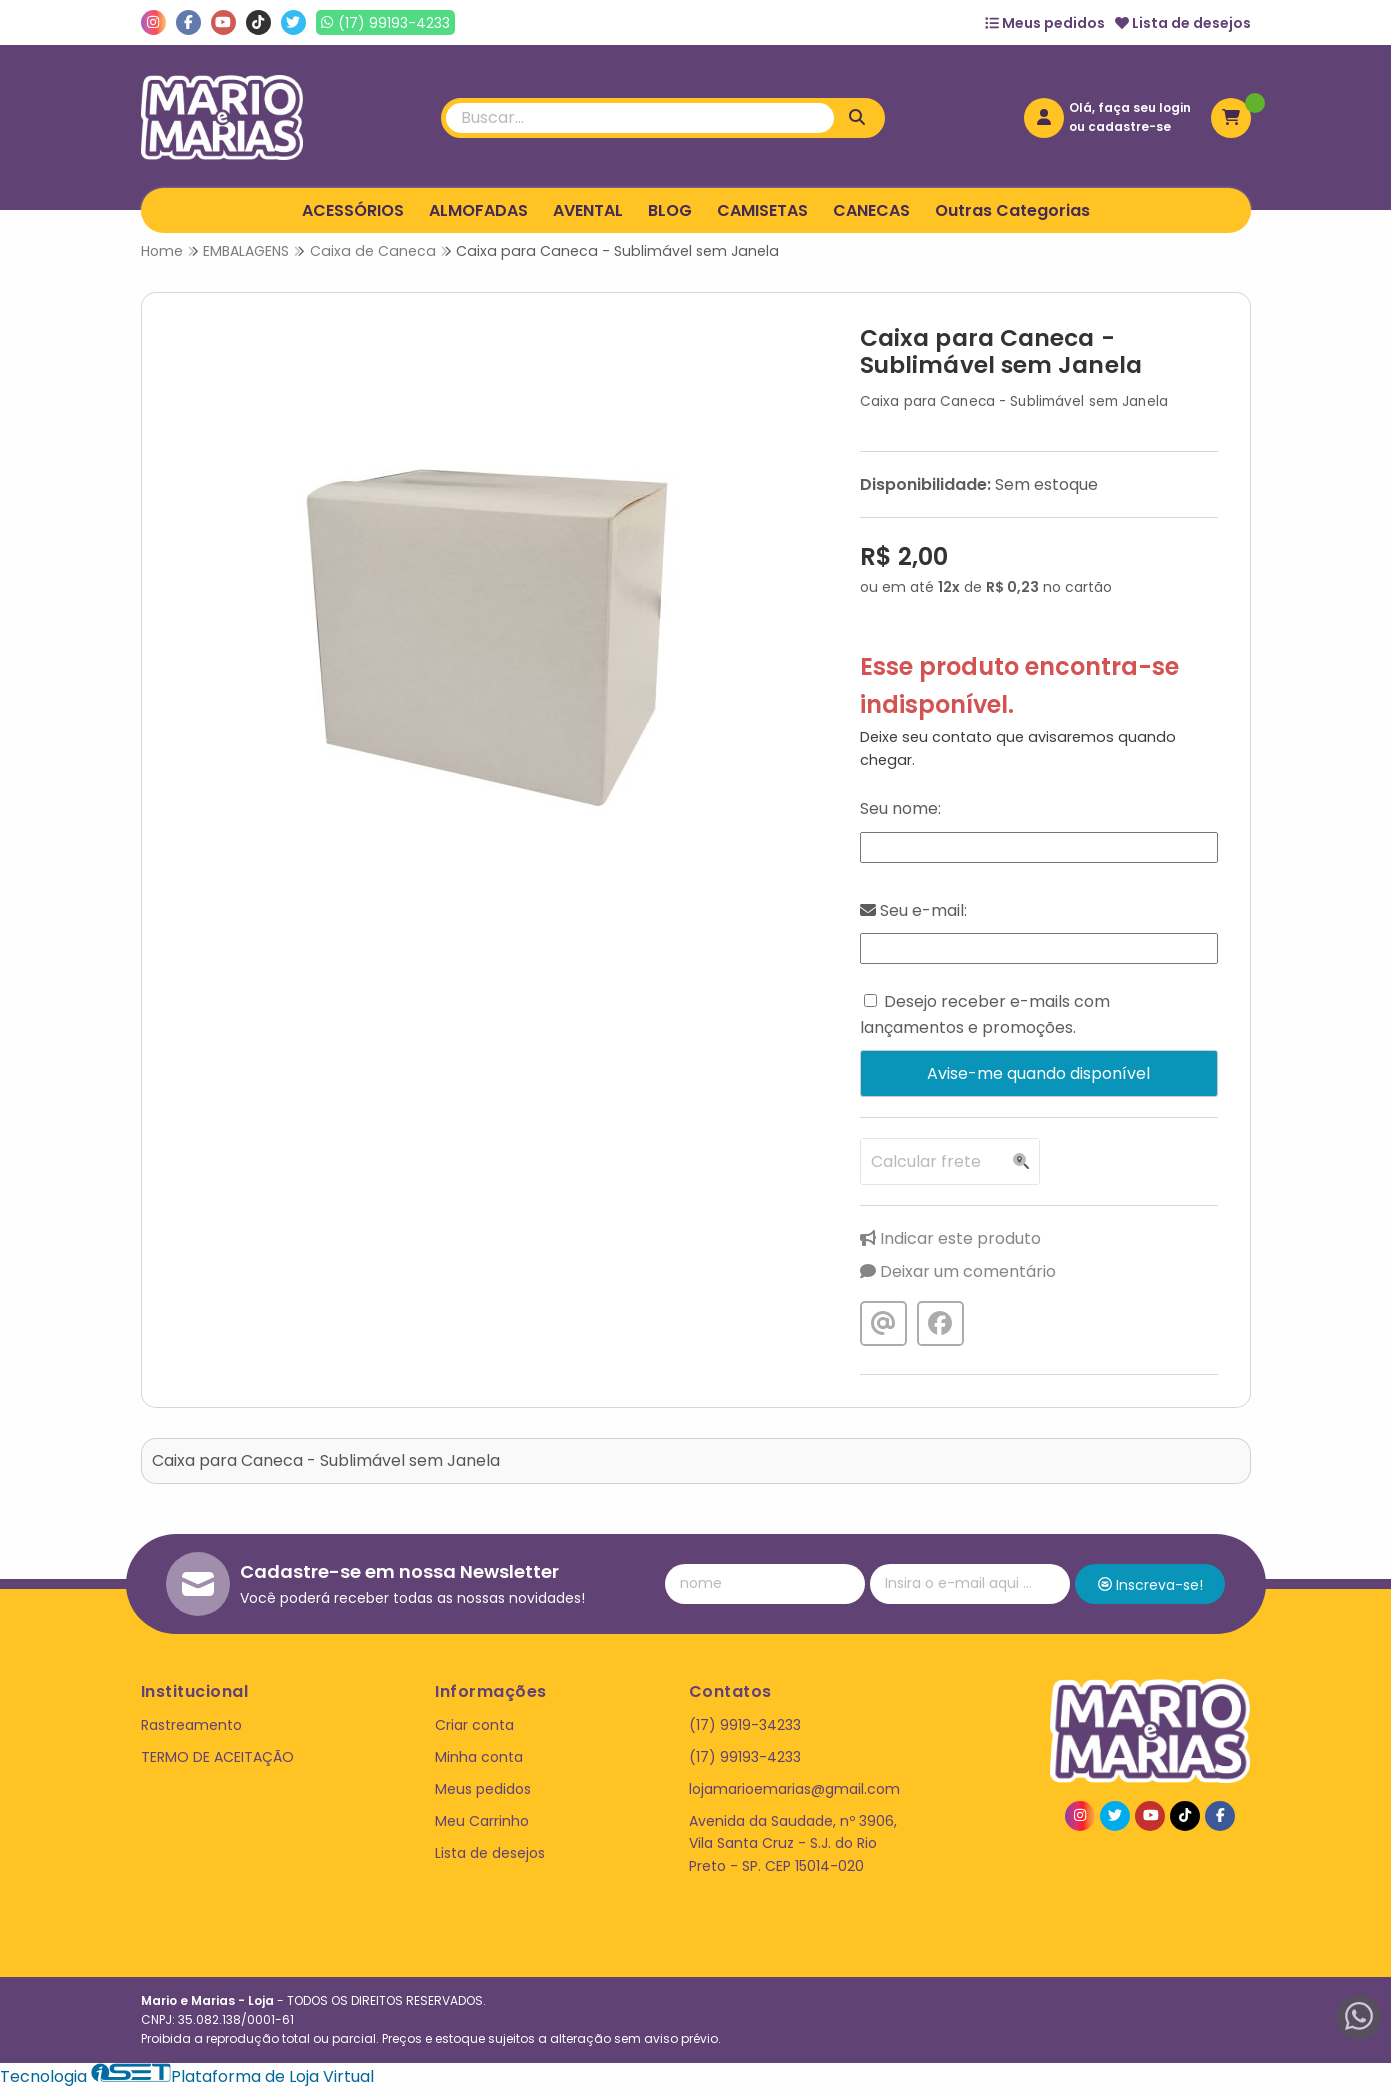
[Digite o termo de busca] (640, 118)
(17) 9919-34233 (745, 1725)
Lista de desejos (1183, 23)
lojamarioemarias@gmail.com (794, 1789)
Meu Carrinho (482, 1821)
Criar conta (474, 1725)
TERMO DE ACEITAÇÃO (217, 1757)
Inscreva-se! (1150, 1585)
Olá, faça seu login (1130, 107)
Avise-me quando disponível (1038, 1073)
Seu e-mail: (913, 910)
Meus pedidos (1045, 23)
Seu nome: (900, 808)
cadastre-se (1129, 126)
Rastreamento (191, 1725)
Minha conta (479, 1757)
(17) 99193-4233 (745, 1757)
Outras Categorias (1012, 210)
